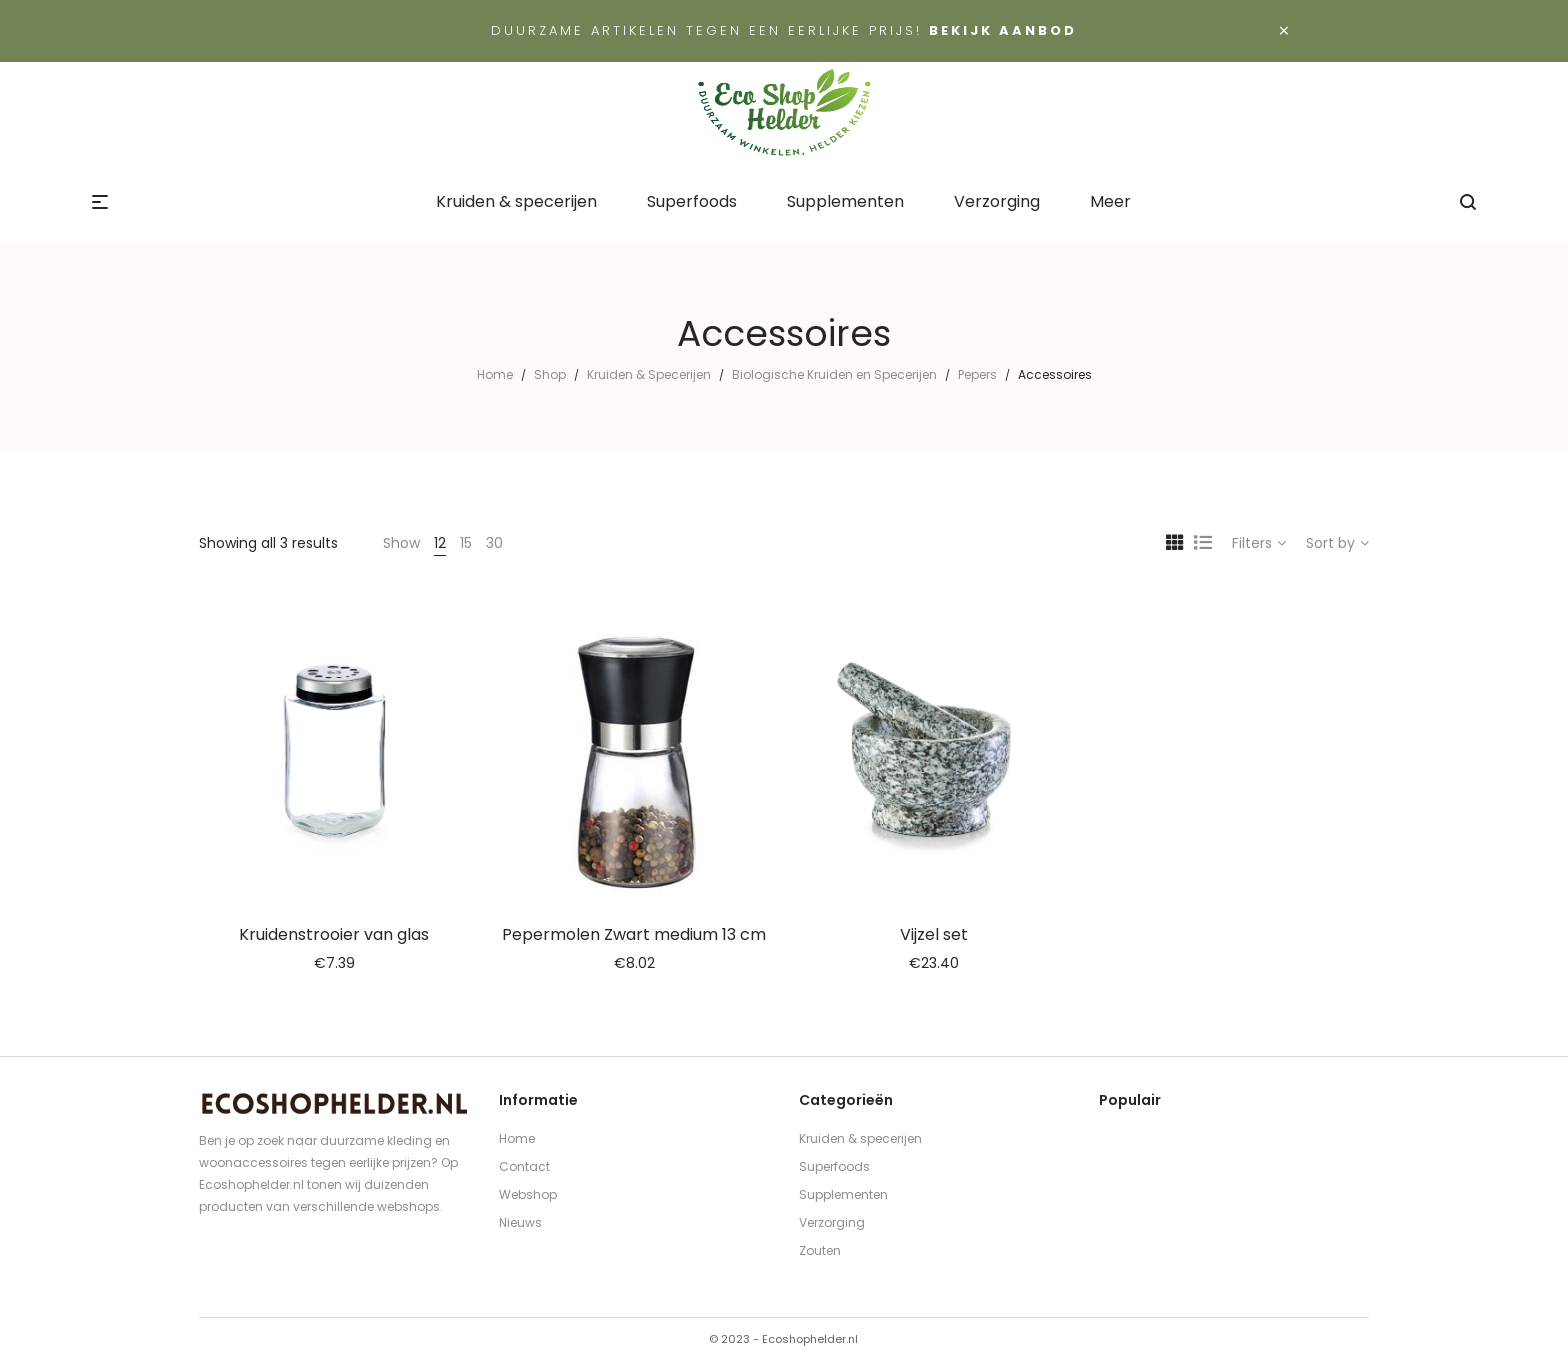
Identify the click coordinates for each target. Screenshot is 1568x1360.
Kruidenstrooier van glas (334, 934)
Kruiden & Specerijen (649, 374)
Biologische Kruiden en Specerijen (834, 374)
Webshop (528, 1194)
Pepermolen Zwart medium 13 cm (634, 934)
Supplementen (843, 1194)
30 (494, 543)
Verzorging (832, 1222)
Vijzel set (934, 934)
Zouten (820, 1250)
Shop (550, 374)
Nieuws (520, 1222)
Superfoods (834, 1166)
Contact (524, 1166)
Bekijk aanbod (1003, 30)
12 (440, 543)
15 (466, 543)
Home (495, 374)
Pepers (977, 374)
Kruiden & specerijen (860, 1138)
